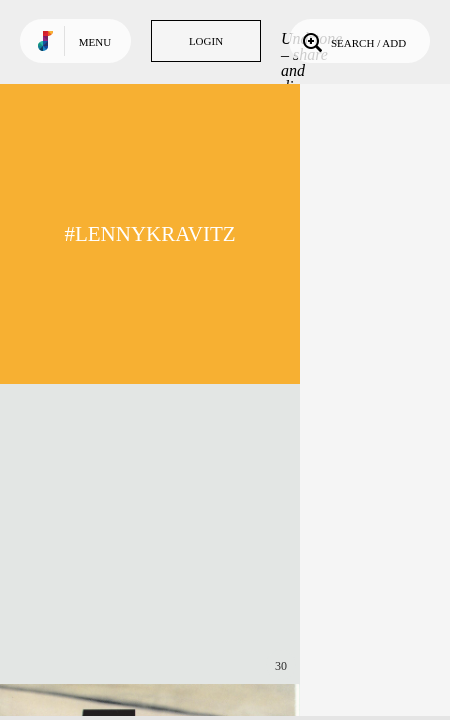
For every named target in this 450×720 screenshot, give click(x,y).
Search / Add (352, 41)
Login (206, 41)
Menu (95, 42)
